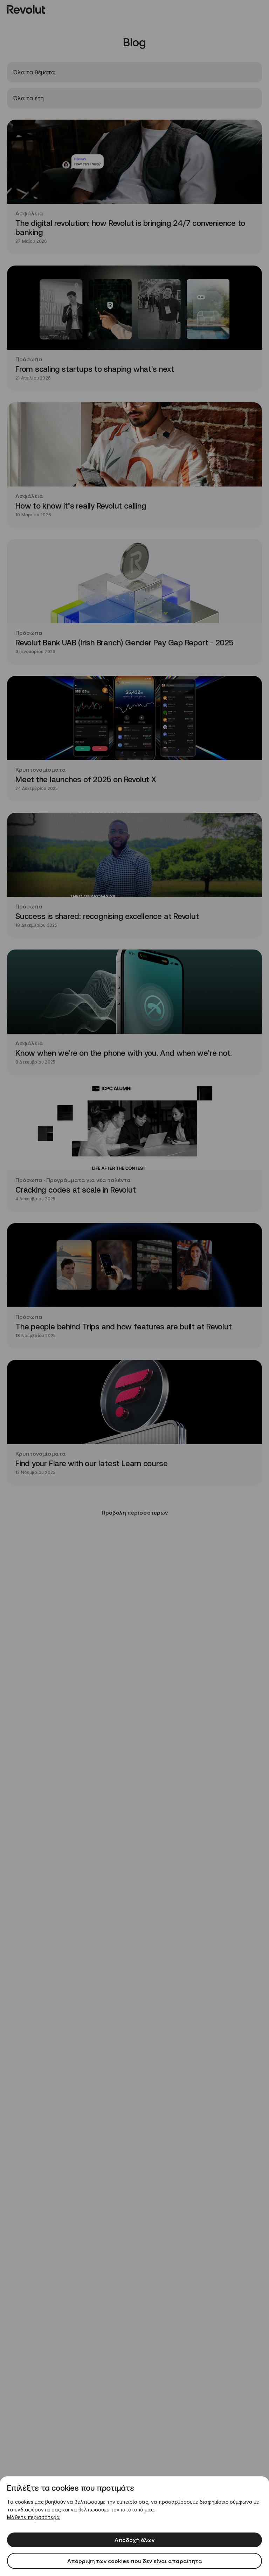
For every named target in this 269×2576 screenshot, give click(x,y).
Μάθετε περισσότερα (33, 2517)
